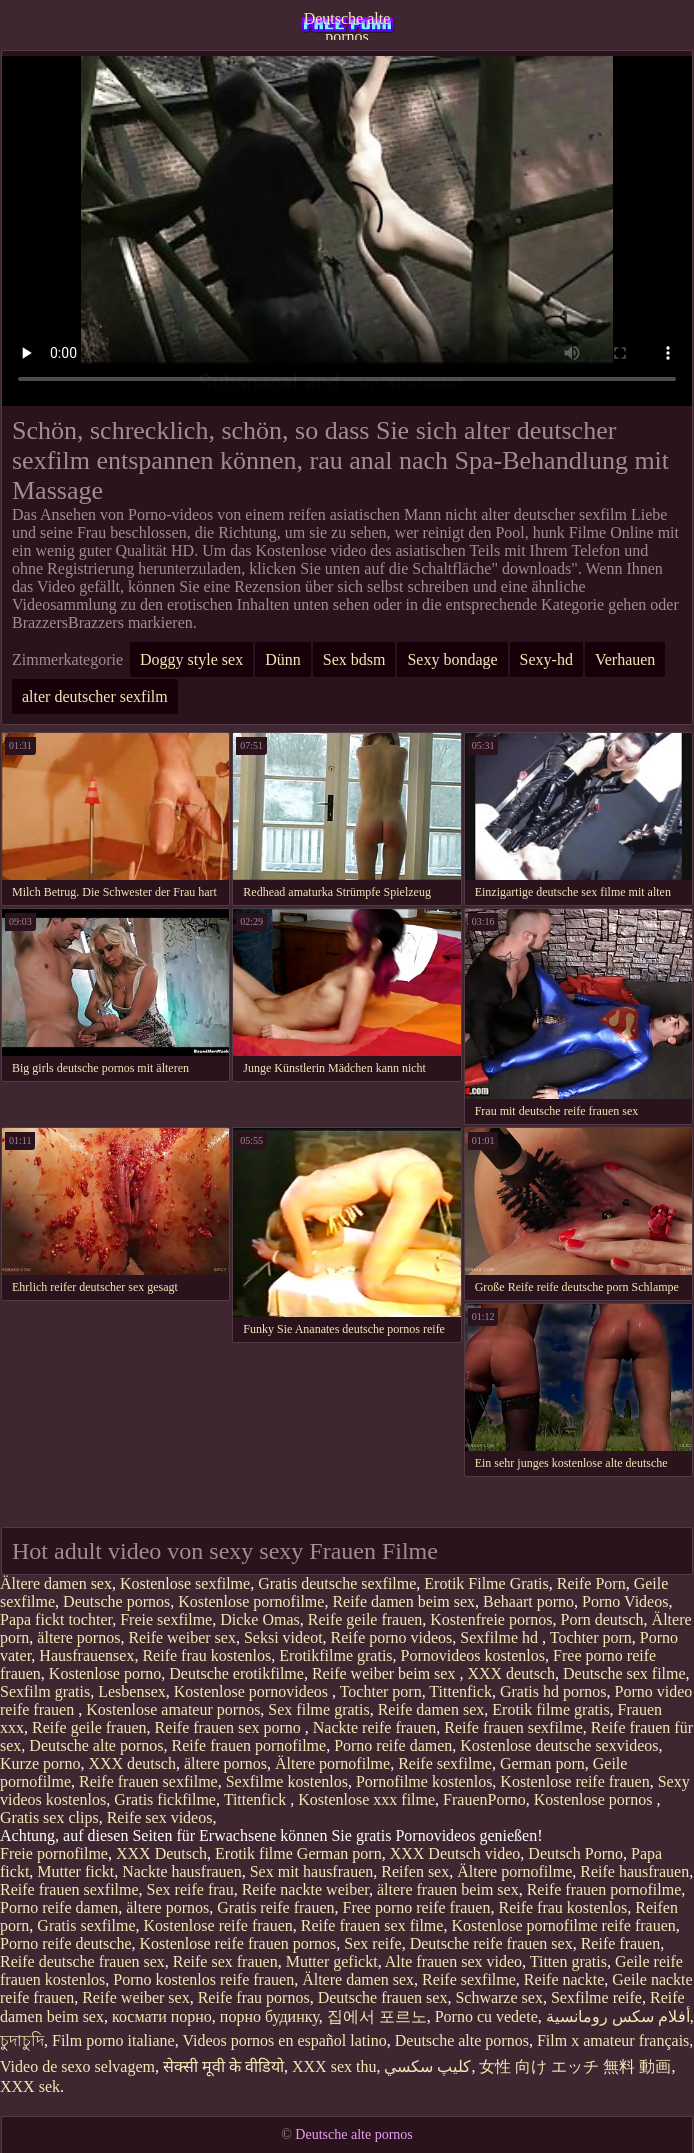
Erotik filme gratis (550, 1709)
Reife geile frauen (365, 1619)
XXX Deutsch (161, 1853)
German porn (542, 1763)
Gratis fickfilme (165, 1799)
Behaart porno (528, 1601)
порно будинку (269, 2016)
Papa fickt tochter (56, 1619)
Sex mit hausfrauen (312, 1871)
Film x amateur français (613, 2040)
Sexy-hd (546, 659)
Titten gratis (568, 1961)
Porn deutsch (602, 1619)
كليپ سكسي (427, 2066)
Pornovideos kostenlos (473, 1655)
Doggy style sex (191, 659)
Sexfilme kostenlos (287, 1781)
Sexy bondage (452, 659)
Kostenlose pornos (595, 1799)
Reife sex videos (160, 1817)
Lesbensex (132, 1691)
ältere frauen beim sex (448, 1889)
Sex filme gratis (318, 1709)
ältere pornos (78, 1637)
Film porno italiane (113, 2040)
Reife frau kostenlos (206, 1655)
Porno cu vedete (486, 2016)
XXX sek (30, 2086)
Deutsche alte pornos (347, 25)
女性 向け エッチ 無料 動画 (575, 2066)
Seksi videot (283, 1637)
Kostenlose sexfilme (185, 1583)
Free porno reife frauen (417, 1907)
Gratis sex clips (49, 1817)
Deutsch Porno (575, 1853)
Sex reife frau (190, 1889)
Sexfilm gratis (45, 1691)
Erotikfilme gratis (335, 1655)
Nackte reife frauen (374, 1727)
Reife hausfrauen (634, 1871)
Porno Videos (625, 1601)
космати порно (162, 2016)
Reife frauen (621, 1943)
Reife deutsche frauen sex (82, 1961)
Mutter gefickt (332, 1961)
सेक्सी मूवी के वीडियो (223, 2066)
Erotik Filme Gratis (486, 1583)
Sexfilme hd (501, 1637)
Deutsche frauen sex (383, 1997)
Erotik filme (254, 1853)
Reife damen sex (431, 1709)
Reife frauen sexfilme (513, 1727)
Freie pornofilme (54, 1853)
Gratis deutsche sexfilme (337, 1583)
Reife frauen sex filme (372, 1925)
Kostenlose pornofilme (251, 1601)
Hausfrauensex (86, 1655)
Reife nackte (564, 1979)
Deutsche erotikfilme (236, 1673)
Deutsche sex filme (624, 1673)
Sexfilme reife (596, 1997)
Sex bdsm (354, 659)
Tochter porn (591, 1637)
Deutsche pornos (116, 1601)
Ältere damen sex (56, 1583)
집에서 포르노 (377, 2016)
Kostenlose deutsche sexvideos (559, 1745)
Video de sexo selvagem (77, 2066)
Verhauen (625, 659)
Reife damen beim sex (403, 1601)
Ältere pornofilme (332, 1763)
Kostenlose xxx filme (366, 1799)
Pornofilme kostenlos (424, 1781)
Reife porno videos (392, 1637)
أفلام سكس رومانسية (618, 2016)
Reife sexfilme (445, 1763)
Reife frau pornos (254, 1997)
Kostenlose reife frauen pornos (238, 1943)
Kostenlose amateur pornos (173, 1709)
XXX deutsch (511, 1673)
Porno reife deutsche (66, 1943)
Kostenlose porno (105, 1673)
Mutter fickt (75, 1871)
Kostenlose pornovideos (253, 1691)
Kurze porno (40, 1763)
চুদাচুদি (22, 2040)
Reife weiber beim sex (386, 1673)
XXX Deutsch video (455, 1853)
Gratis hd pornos (553, 1691)
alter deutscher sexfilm (95, 696)
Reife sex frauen (225, 1961)
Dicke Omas (260, 1619)
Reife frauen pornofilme (249, 1745)
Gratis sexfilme (86, 1925)
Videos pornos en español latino (284, 2040)
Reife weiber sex (182, 1637)
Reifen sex (415, 1871)
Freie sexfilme (166, 1619)
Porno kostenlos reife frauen (203, 1979)
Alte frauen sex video (453, 1961)
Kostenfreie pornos (491, 1619)
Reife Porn (591, 1583)
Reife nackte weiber (305, 1889)
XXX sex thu (334, 2066)
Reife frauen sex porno (230, 1727)
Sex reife (372, 1943)
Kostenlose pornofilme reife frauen (563, 1925)
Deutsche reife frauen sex (491, 1943)
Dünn (283, 659)
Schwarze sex (499, 1997)
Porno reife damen (393, 1745)
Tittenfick (460, 1691)
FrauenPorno (484, 1799)
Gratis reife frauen (275, 1907)
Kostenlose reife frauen (574, 1781)
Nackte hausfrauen (182, 1871)
